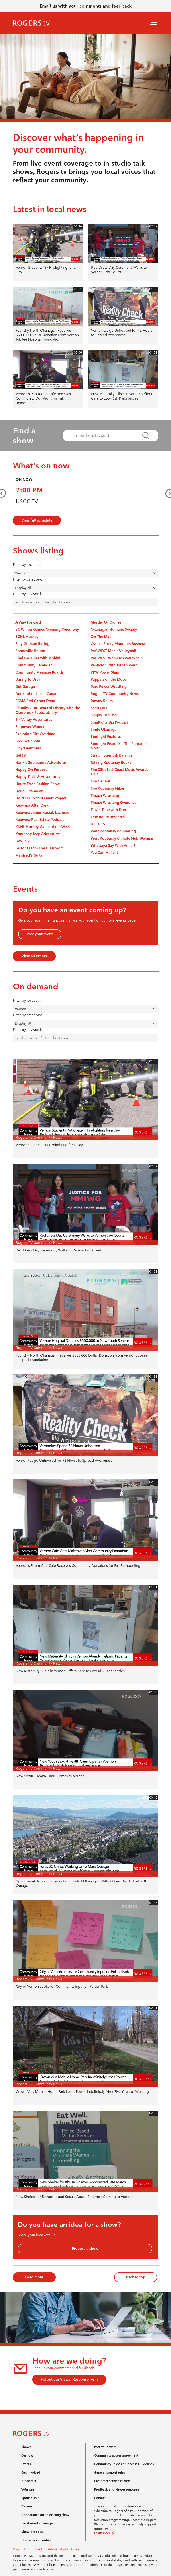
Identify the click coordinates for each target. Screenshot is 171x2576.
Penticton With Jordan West (114, 665)
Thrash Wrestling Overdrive (113, 803)
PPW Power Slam (105, 672)
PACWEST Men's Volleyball (113, 651)
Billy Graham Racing (32, 644)
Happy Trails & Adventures (37, 777)
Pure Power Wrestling (109, 687)
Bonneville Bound (30, 651)
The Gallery (100, 781)
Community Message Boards (39, 672)
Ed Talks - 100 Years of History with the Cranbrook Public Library (47, 710)
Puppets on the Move (108, 679)
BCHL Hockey (27, 637)
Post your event (40, 934)
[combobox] (106, 435)
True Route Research (108, 817)
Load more (34, 2277)
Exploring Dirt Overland (35, 734)
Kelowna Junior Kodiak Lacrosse (42, 812)
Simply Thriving (104, 715)
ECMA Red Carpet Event (35, 701)
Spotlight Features (106, 737)
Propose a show (85, 2249)
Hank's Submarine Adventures (40, 762)
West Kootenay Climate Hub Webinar (122, 838)
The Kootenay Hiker (107, 788)
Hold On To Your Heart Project (40, 798)
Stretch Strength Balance (111, 755)
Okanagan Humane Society (114, 629)
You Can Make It (104, 853)
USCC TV (27, 501)
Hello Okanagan (29, 791)
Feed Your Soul (27, 741)
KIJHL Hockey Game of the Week (43, 827)
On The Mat (101, 637)
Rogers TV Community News (115, 694)
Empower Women (30, 727)
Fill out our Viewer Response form (69, 2379)
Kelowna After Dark (32, 805)
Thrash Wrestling (105, 795)
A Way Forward (28, 622)
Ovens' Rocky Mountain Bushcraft (119, 644)
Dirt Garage (25, 687)
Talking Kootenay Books (111, 762)
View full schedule (36, 520)
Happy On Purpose (31, 770)
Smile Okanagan (105, 729)
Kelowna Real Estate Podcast (39, 820)
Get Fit (20, 755)
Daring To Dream (29, 679)
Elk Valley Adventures (33, 720)
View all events (34, 956)
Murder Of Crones (106, 622)
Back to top (135, 2277)
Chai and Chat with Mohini (37, 658)
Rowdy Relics (102, 701)
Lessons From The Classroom (39, 848)
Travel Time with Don (108, 810)
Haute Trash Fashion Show (37, 784)
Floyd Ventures (28, 748)
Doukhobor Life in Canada (37, 694)
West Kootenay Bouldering (113, 831)
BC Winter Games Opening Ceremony (47, 629)
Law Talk (22, 841)
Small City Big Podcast (109, 722)
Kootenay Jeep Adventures (37, 834)
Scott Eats (99, 708)
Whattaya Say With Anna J (113, 845)
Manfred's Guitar (29, 855)
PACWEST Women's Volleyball (116, 658)
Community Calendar (33, 665)
